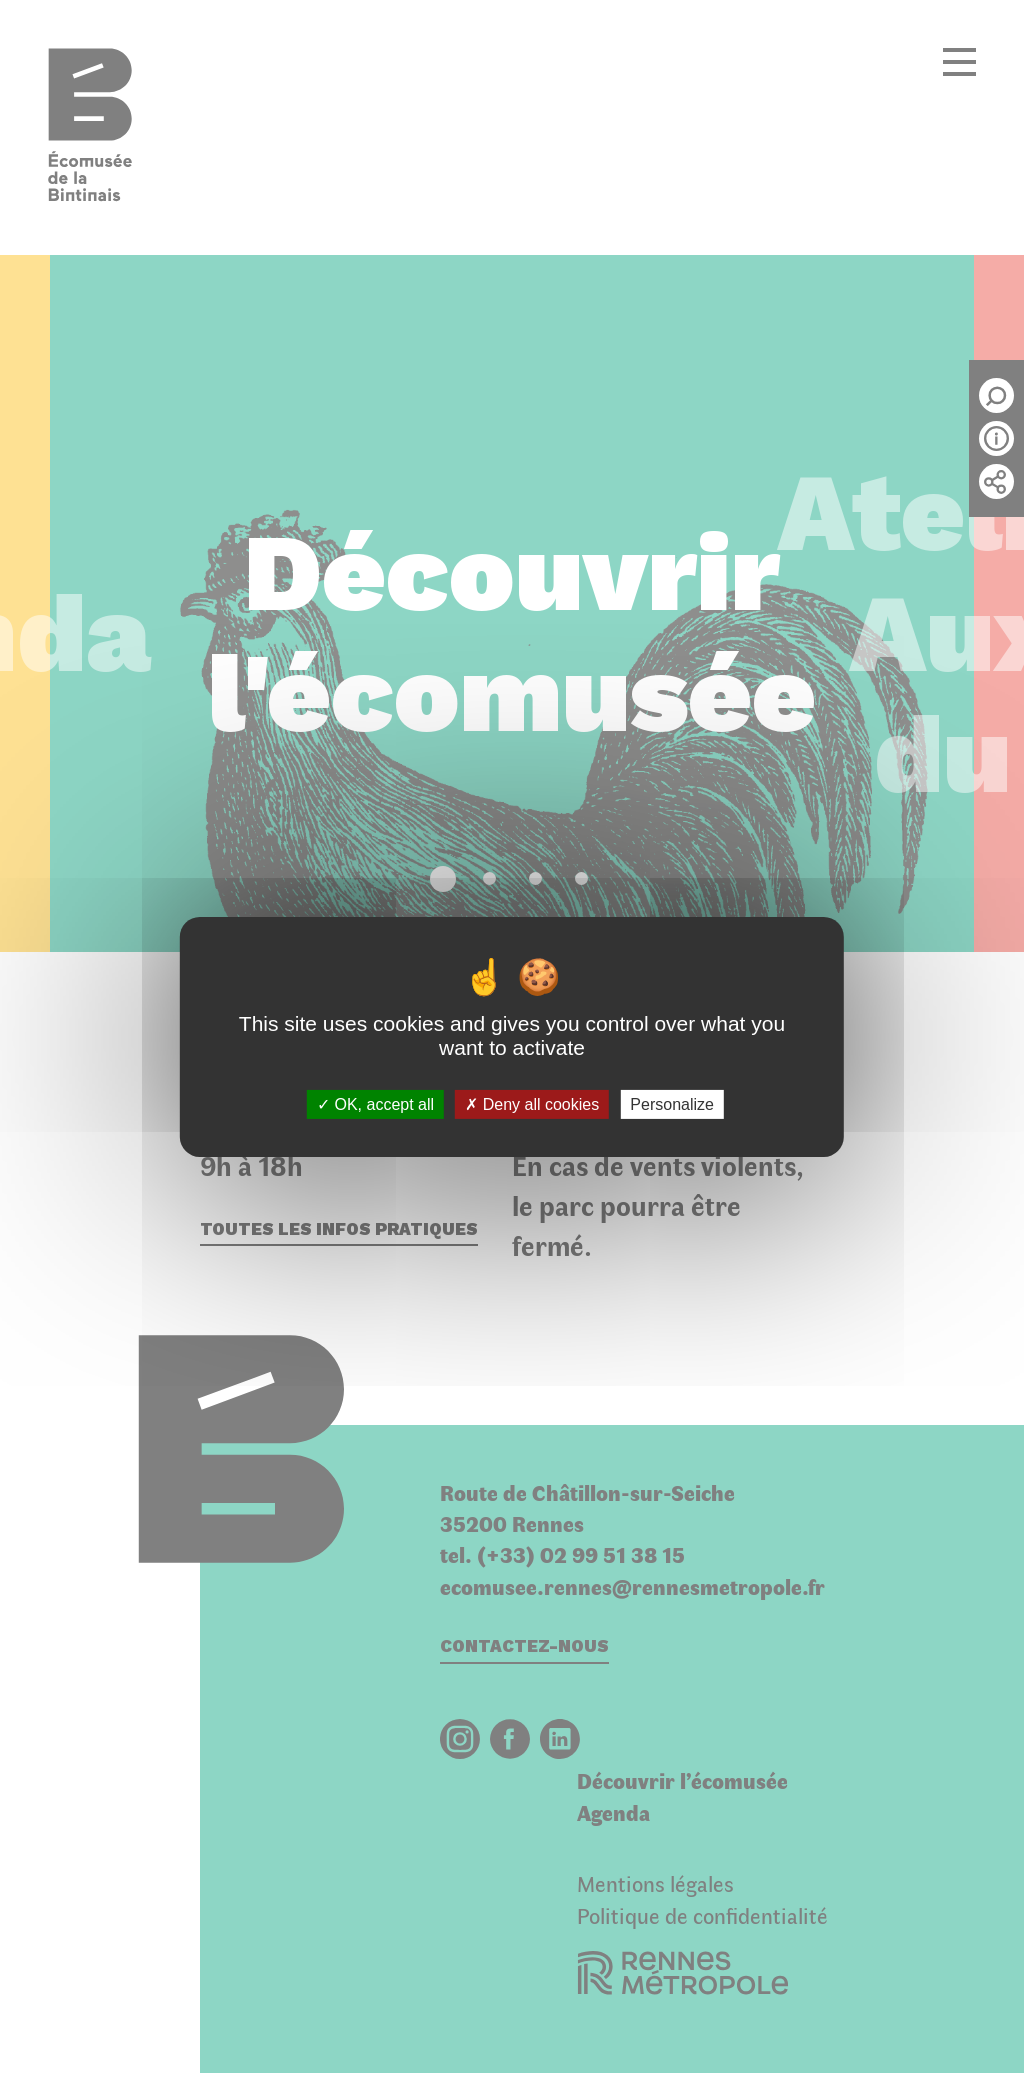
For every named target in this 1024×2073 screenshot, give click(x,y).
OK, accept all (375, 1103)
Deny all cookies (532, 1103)
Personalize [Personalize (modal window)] (672, 1103)
